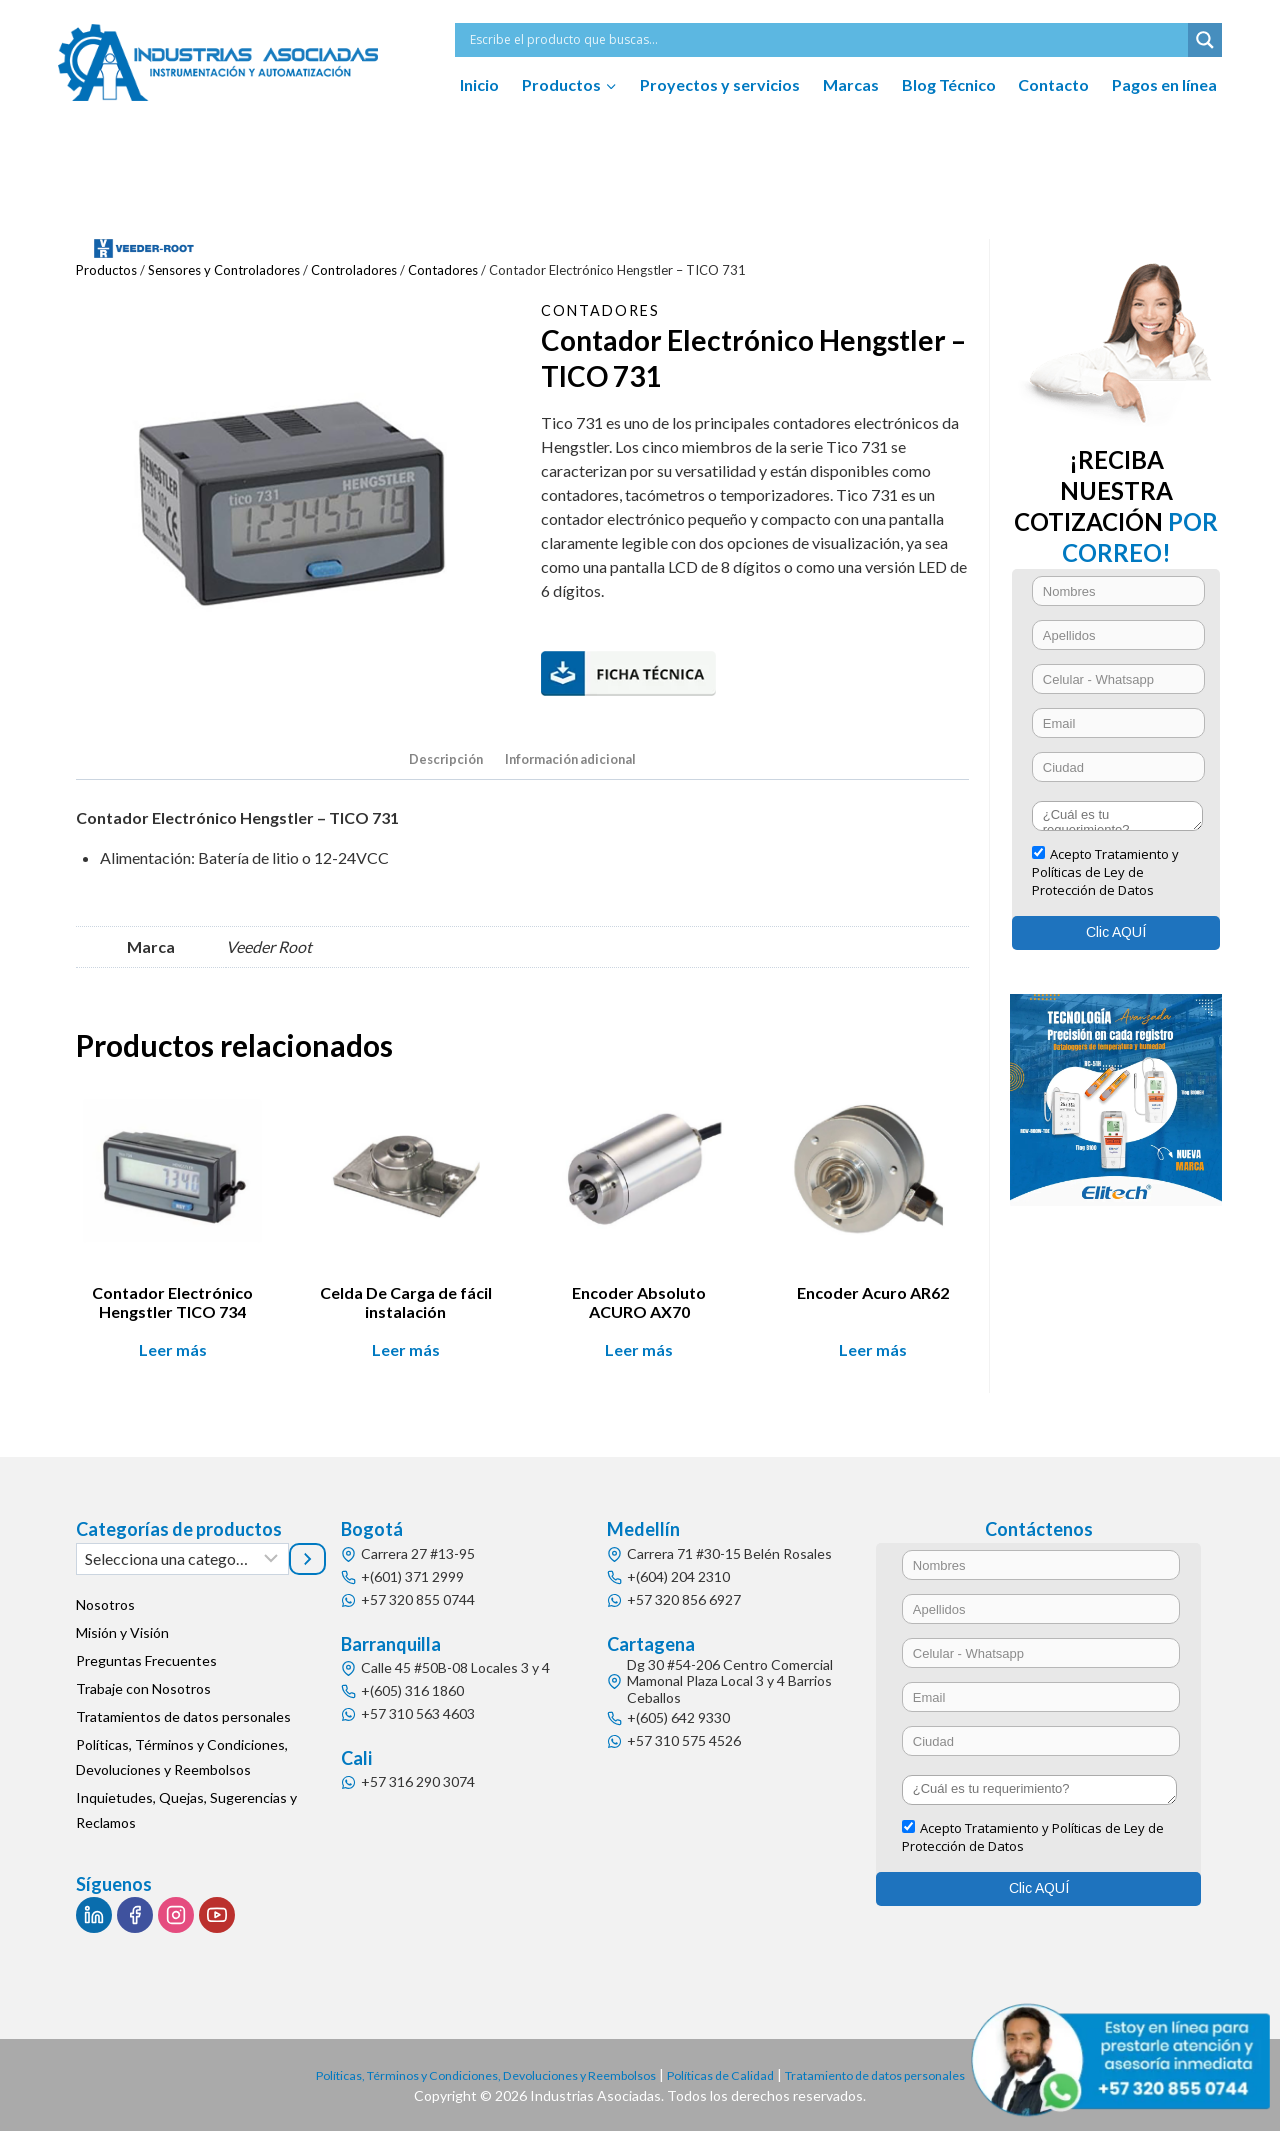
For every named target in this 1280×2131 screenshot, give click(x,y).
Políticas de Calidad (731, 2074)
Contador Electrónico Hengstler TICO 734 (172, 1306)
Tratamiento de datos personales (907, 2074)
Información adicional (573, 761)
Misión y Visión (122, 1633)
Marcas (851, 84)
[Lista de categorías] (182, 1559)
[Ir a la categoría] (308, 1559)
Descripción (437, 761)
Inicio (479, 84)
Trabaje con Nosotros (143, 1689)
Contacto (1053, 84)
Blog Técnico (949, 84)
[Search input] (826, 40)
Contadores (606, 309)
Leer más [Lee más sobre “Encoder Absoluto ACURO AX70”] (639, 1353)
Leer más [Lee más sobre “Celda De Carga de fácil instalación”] (406, 1353)
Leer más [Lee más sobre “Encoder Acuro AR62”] (873, 1353)
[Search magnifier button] (1205, 40)
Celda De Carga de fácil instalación (406, 1306)
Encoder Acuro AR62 (873, 1296)
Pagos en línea (1164, 84)
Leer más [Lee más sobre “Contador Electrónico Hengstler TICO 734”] (173, 1353)
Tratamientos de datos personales (183, 1717)
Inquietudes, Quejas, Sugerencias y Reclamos (186, 1811)
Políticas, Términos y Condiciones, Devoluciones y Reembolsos (182, 1758)
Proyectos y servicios (720, 84)
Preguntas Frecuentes (146, 1661)
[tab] (437, 763)
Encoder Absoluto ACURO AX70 (639, 1306)
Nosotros (105, 1605)
